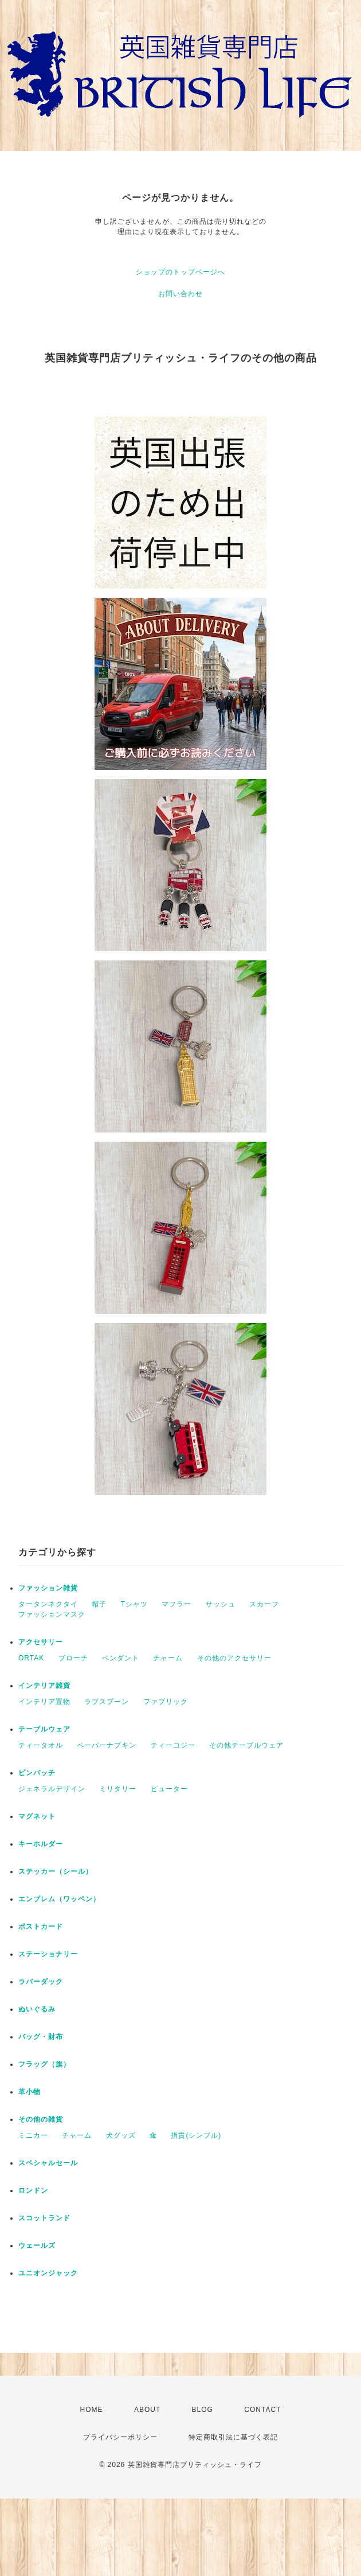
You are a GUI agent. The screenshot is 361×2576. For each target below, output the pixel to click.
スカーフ (264, 1604)
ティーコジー (173, 1745)
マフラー (176, 1604)
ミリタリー (117, 1789)
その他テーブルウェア (246, 1745)
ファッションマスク (51, 1614)
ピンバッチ (37, 1773)
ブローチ (73, 1658)
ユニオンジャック (48, 2273)
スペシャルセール (48, 2163)
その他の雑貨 (40, 2119)
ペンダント (120, 1658)
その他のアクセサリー (234, 1658)
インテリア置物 (44, 1702)
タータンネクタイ (48, 1604)
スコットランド (44, 2218)
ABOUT (147, 2410)
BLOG (202, 2410)
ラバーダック (40, 1982)
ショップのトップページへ (180, 272)
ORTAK (31, 1658)
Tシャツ (134, 1604)
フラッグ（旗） (44, 2064)
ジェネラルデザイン (51, 1789)
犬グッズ (121, 2135)
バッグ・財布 (40, 2037)
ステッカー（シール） (55, 1871)
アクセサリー (40, 1642)
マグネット (37, 1816)
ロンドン (33, 2190)
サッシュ (221, 1604)
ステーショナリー (48, 1954)
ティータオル (40, 1745)
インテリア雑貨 (44, 1686)
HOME (91, 2410)
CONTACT (262, 2410)
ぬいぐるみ (37, 2009)
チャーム (168, 1658)
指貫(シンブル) (196, 2135)
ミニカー (33, 2135)
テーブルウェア (44, 1729)
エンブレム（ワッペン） (59, 1899)
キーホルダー (40, 1844)
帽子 (99, 1604)
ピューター (169, 1789)
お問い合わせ (180, 294)
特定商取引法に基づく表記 (233, 2437)
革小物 (29, 2092)
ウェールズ (37, 2246)
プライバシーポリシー (120, 2437)
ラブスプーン (106, 1702)
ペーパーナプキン (106, 1745)
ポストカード (40, 1927)
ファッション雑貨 (48, 1588)
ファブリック (165, 1702)
